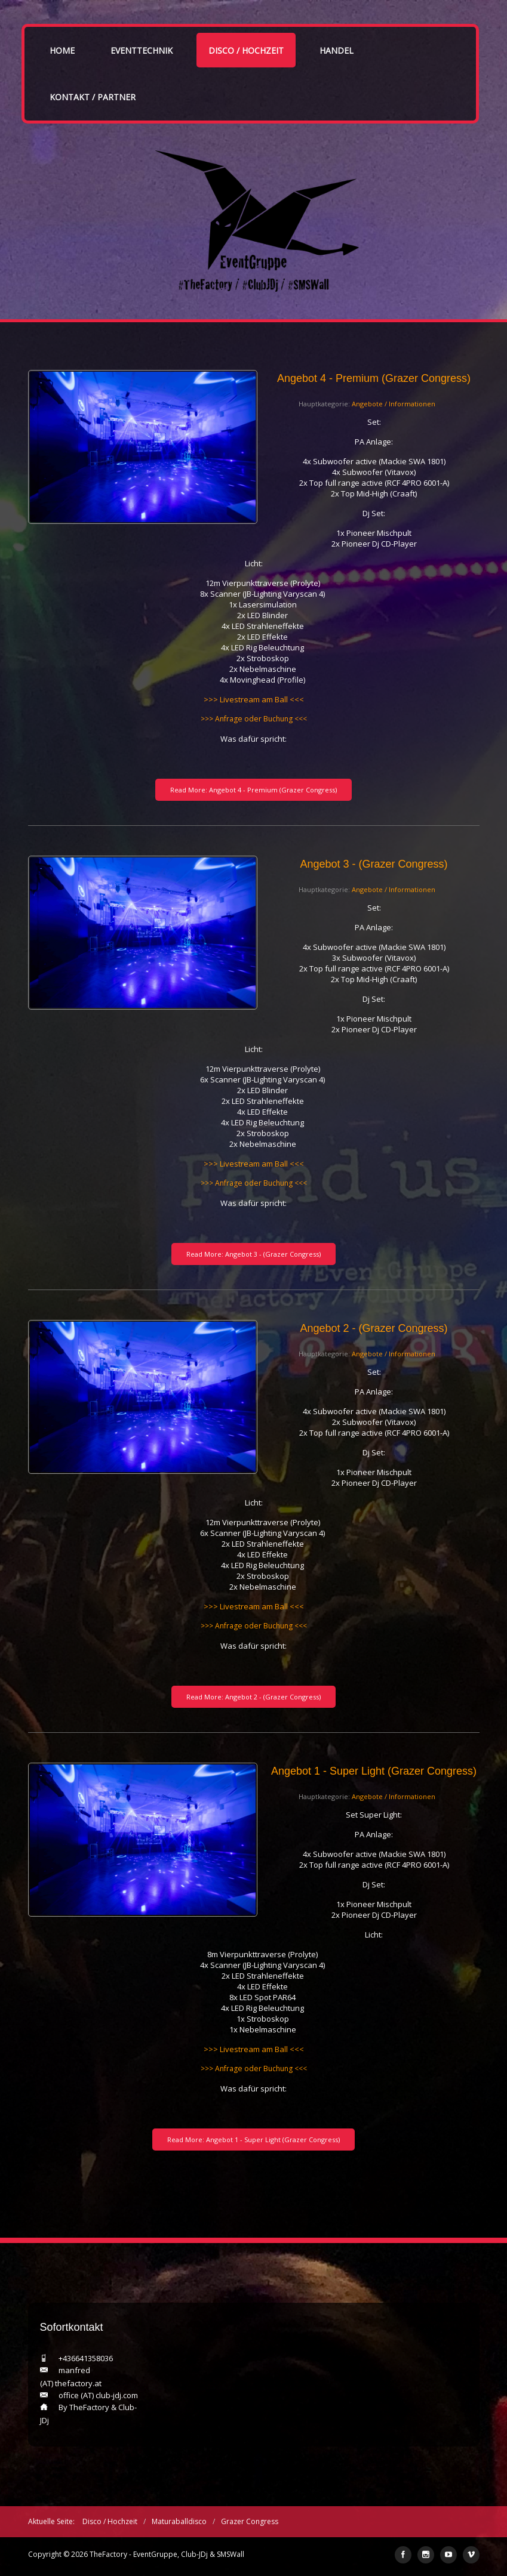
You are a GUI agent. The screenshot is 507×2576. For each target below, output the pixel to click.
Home (62, 50)
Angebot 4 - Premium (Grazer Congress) (374, 378)
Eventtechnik (141, 50)
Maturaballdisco (179, 2521)
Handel (336, 50)
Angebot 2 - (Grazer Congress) (373, 1328)
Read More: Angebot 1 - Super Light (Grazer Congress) (253, 2139)
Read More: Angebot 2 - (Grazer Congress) (253, 1696)
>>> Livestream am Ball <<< (254, 699)
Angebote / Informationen (393, 403)
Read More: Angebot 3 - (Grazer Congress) (253, 1254)
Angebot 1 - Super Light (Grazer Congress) (374, 1771)
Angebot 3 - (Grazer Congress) (373, 864)
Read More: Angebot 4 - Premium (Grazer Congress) (253, 789)
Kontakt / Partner (93, 97)
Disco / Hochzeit (246, 50)
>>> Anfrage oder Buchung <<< (254, 719)
